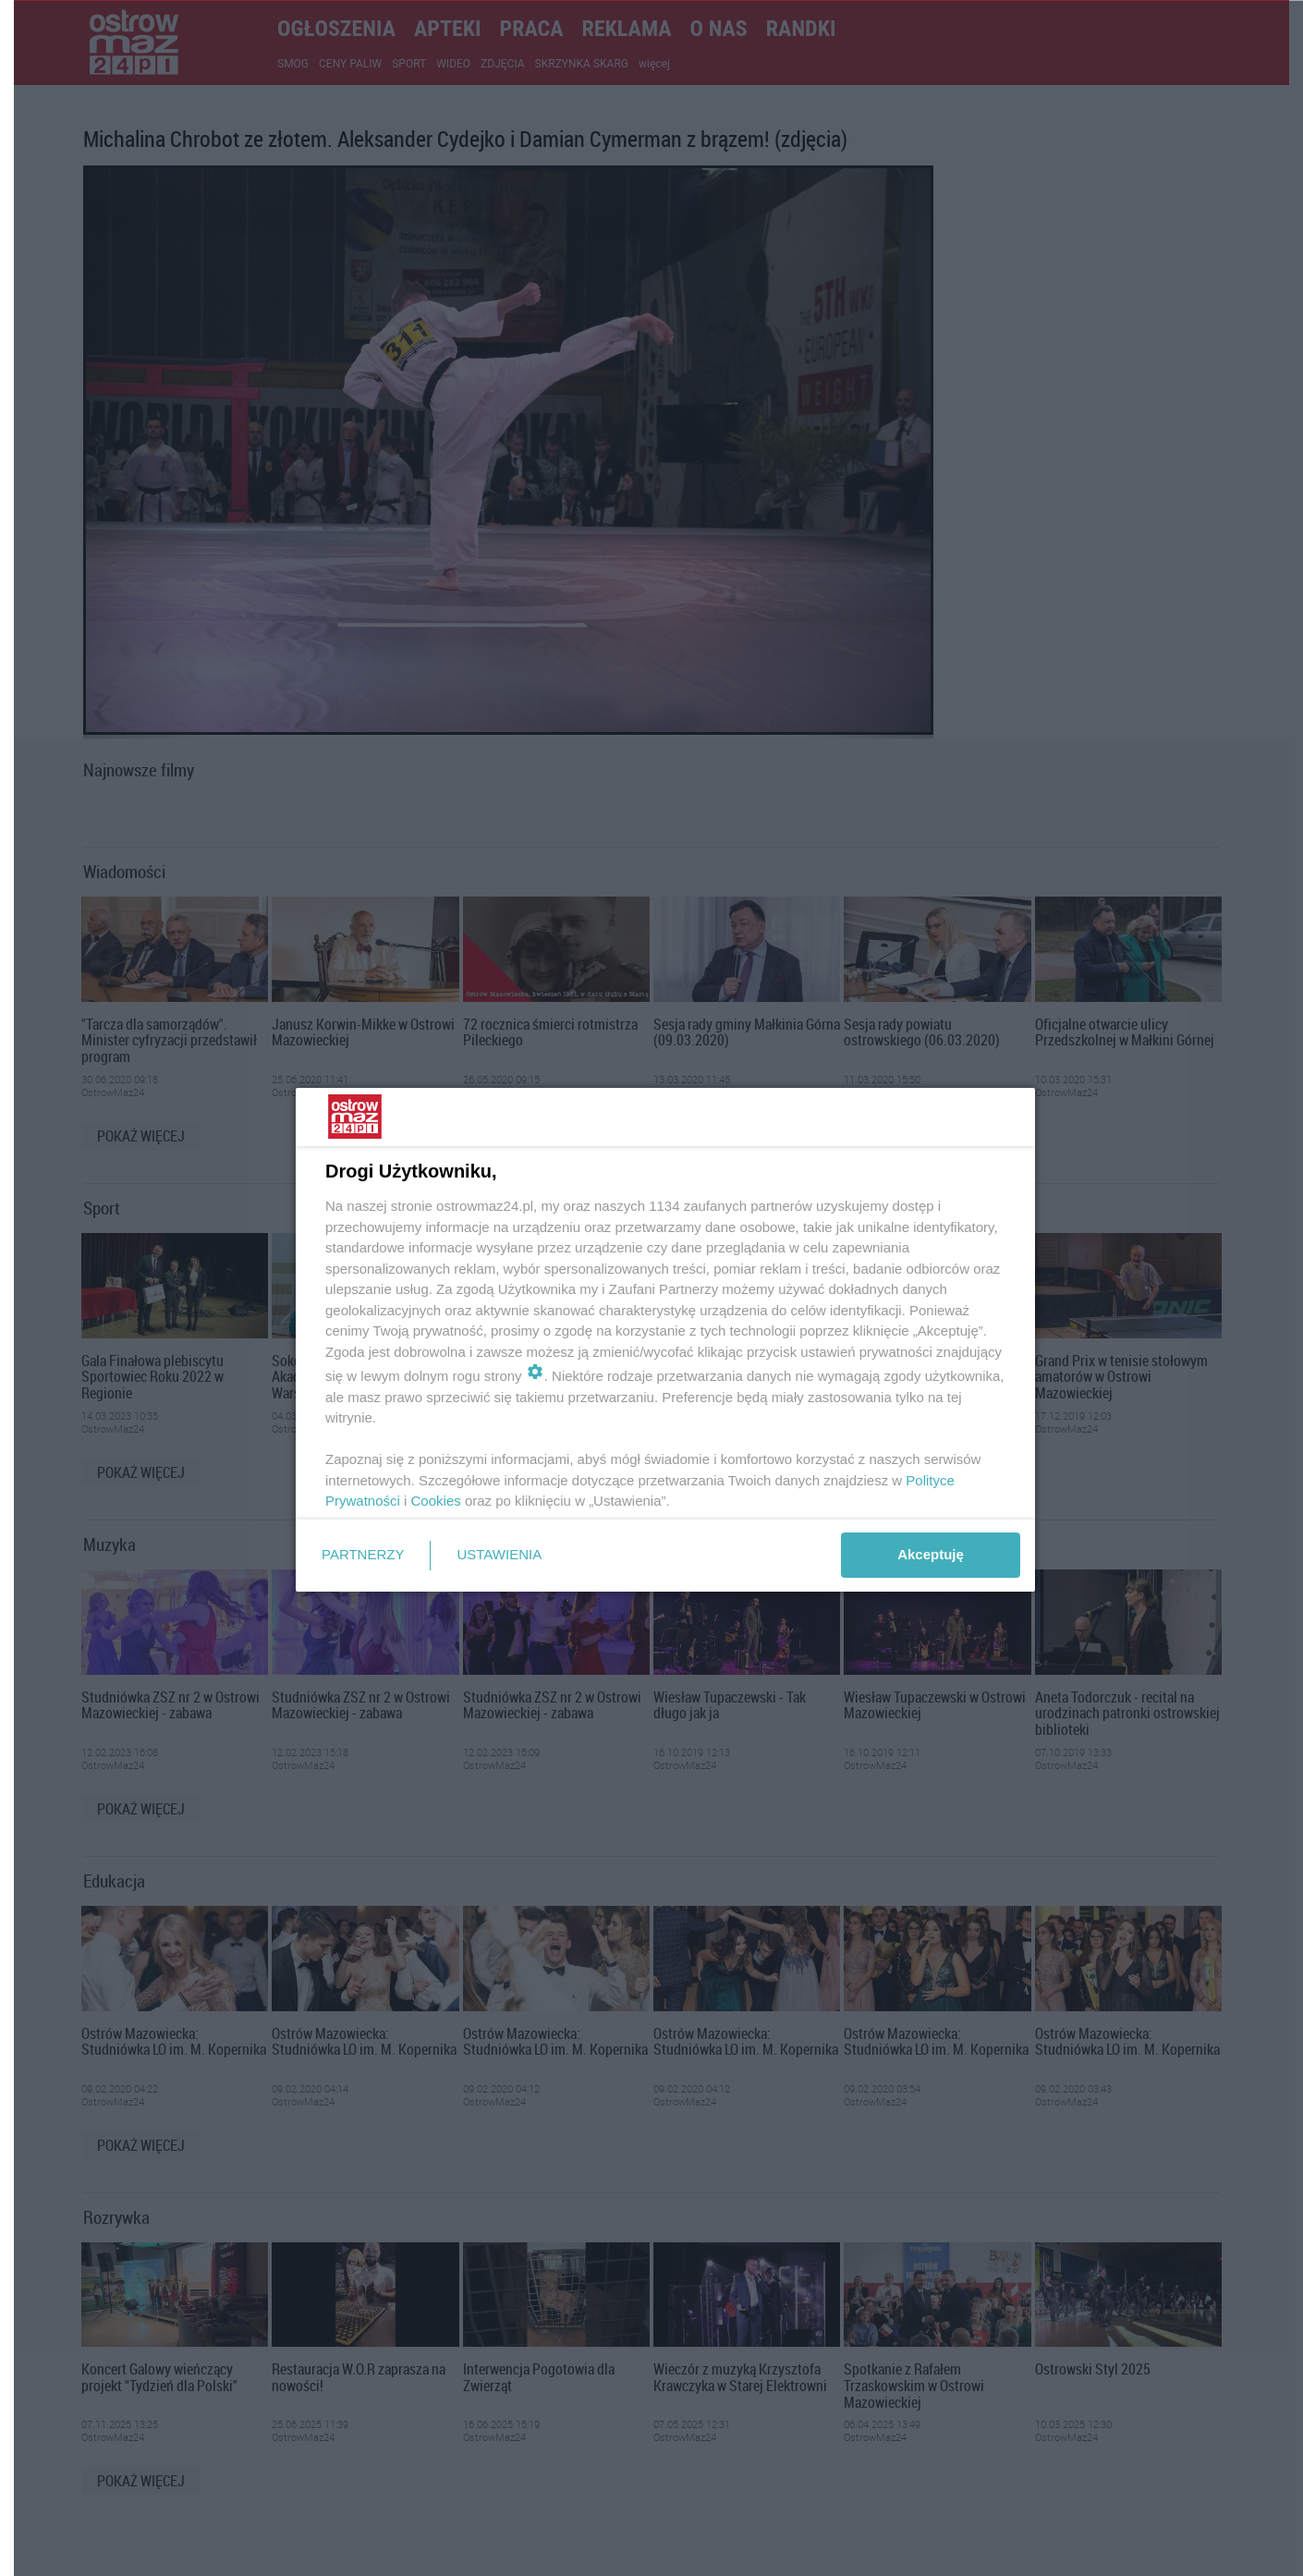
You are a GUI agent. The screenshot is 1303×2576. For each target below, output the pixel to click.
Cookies (436, 1500)
